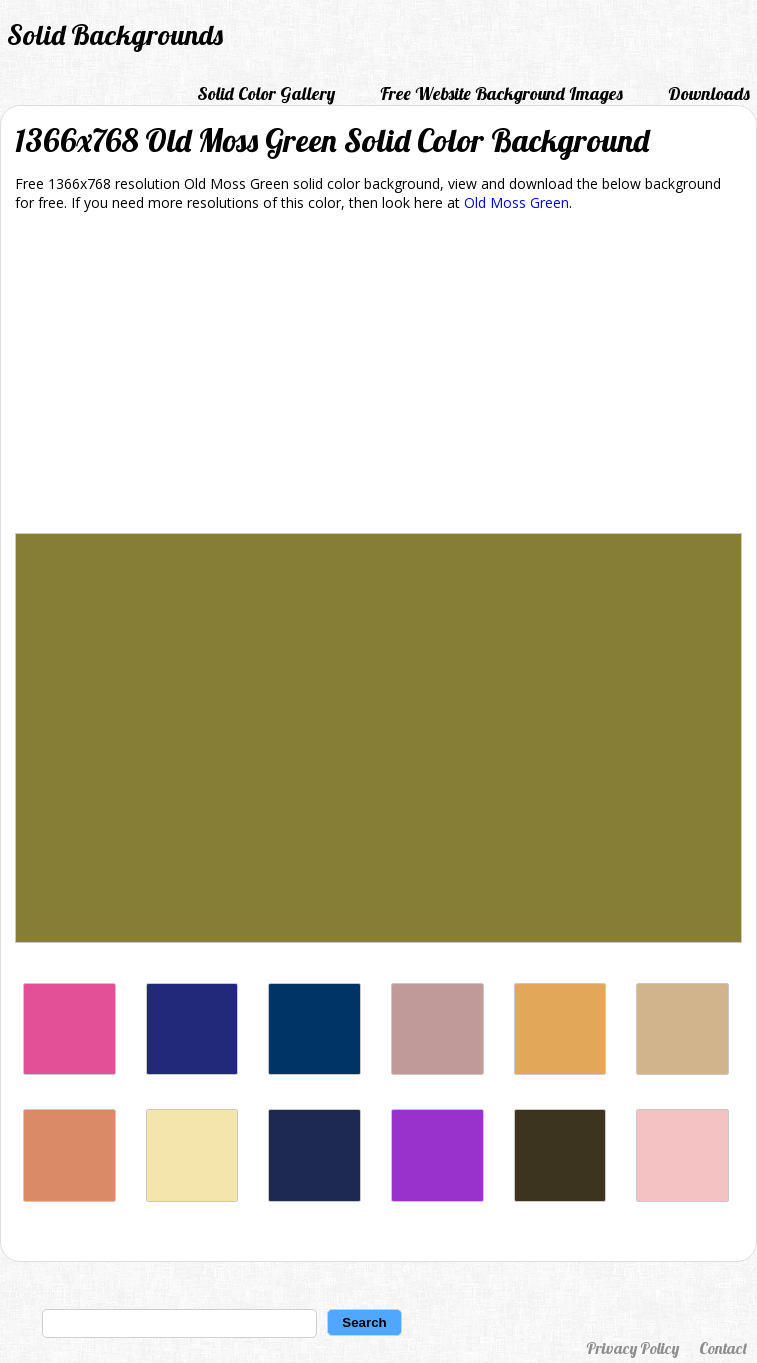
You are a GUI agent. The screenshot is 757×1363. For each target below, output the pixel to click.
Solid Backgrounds (115, 34)
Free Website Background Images (501, 93)
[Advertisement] (378, 376)
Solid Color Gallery (266, 93)
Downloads (709, 93)
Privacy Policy (632, 1348)
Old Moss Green (516, 202)
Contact (723, 1348)
